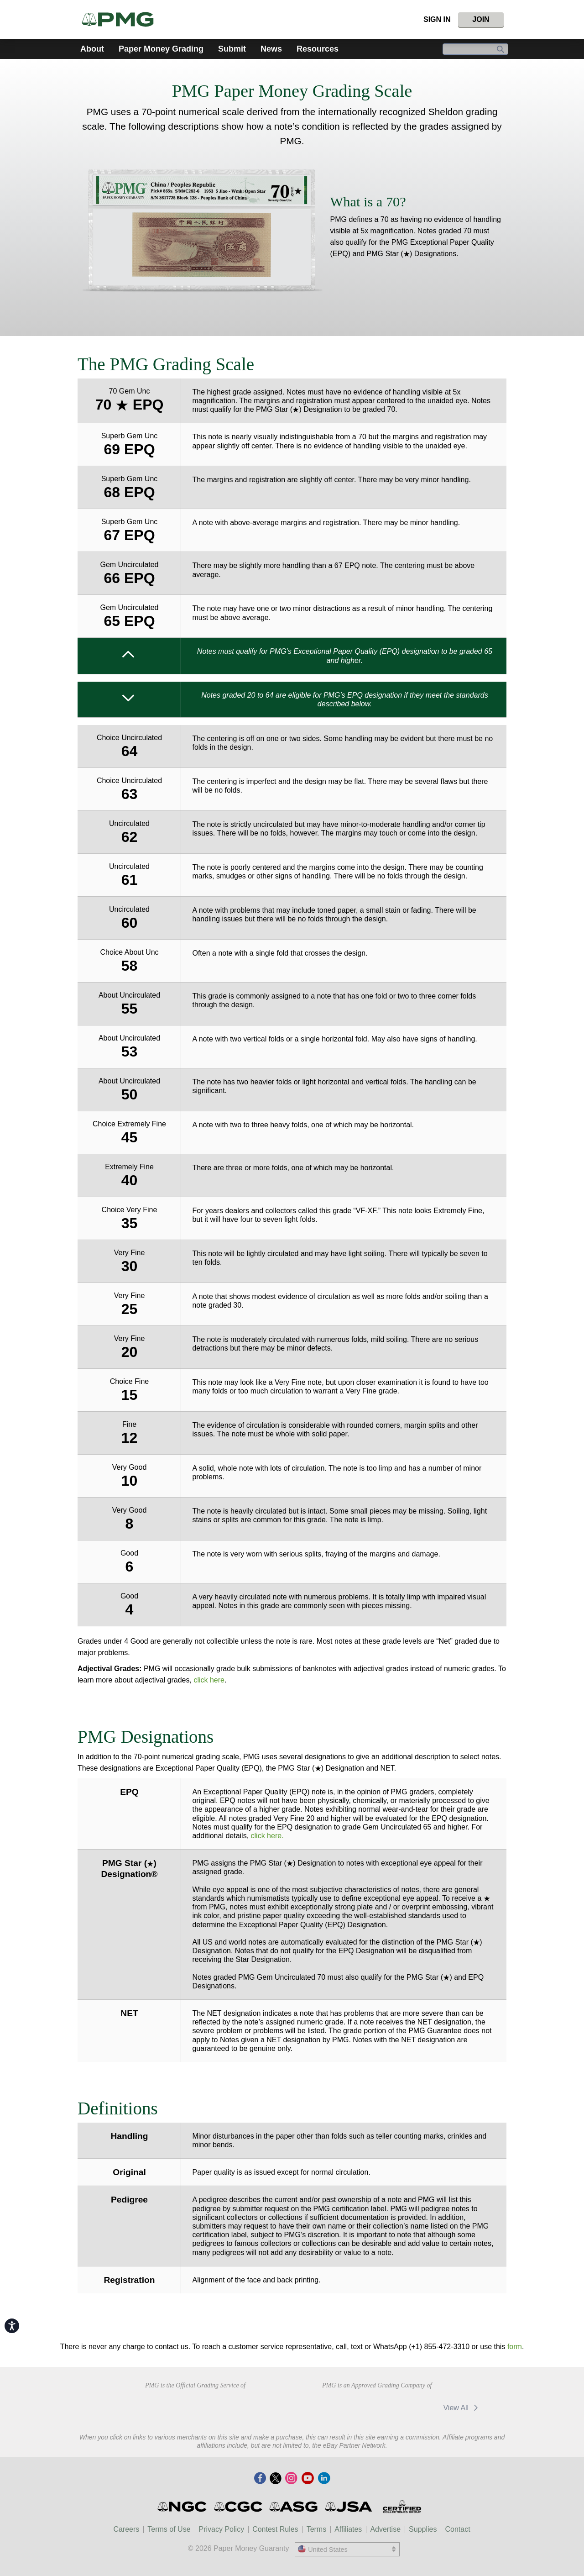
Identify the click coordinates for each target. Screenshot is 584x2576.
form (514, 2346)
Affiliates (348, 2529)
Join (480, 19)
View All (462, 2408)
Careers (126, 2529)
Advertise (385, 2529)
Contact (457, 2529)
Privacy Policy (222, 2529)
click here (208, 1680)
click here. (267, 1836)
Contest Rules (275, 2529)
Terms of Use (168, 2529)
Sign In (437, 19)
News (271, 48)
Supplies (423, 2529)
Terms (317, 2529)
